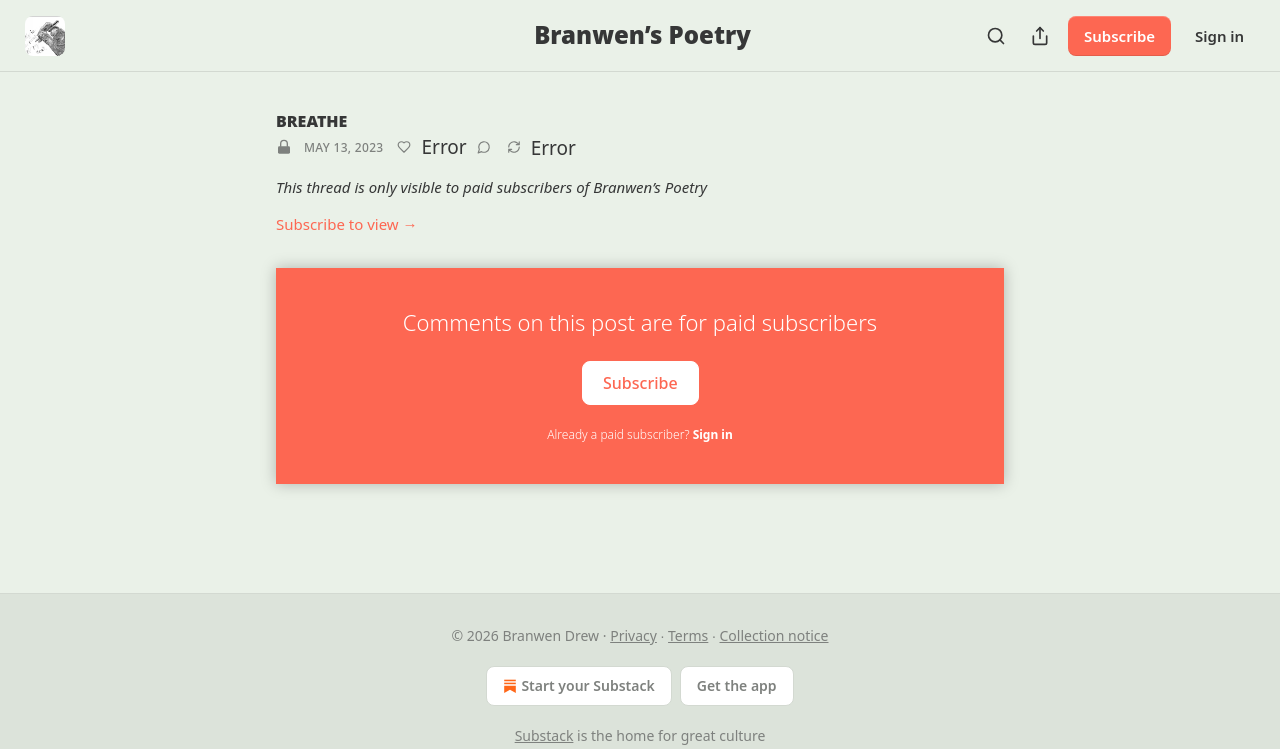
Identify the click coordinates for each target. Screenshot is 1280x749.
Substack (544, 735)
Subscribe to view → (347, 224)
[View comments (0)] (484, 147)
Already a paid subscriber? (639, 434)
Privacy (633, 635)
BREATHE (311, 121)
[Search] (996, 36)
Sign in (1219, 36)
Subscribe (1119, 36)
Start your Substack (576, 686)
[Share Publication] (1040, 36)
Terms (688, 635)
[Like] (404, 147)
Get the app (737, 685)
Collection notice (774, 635)
